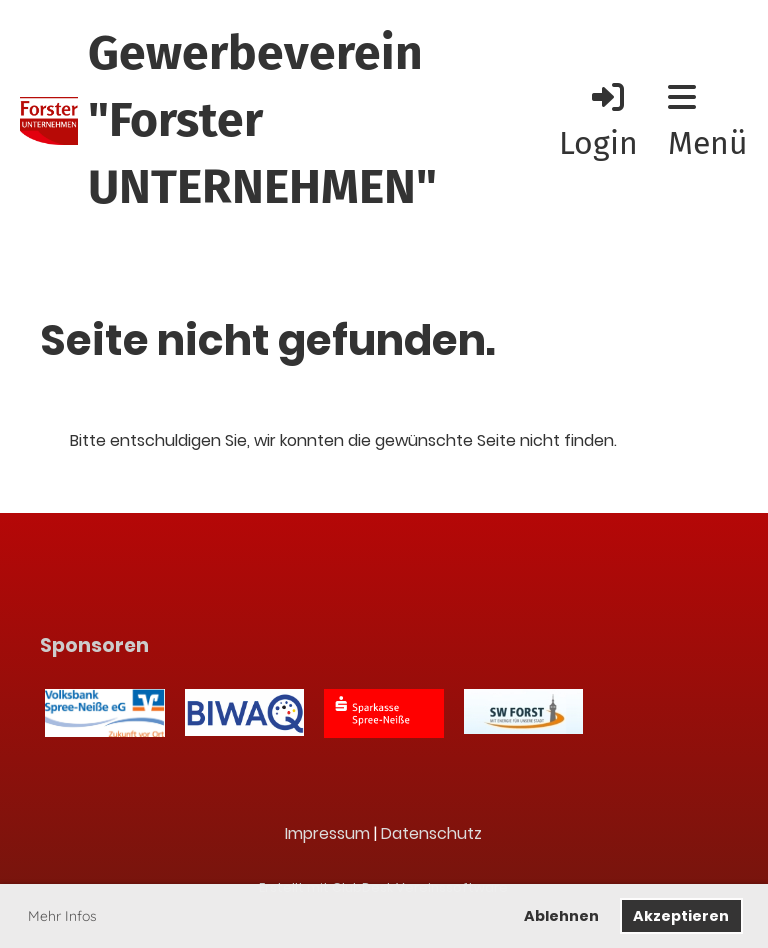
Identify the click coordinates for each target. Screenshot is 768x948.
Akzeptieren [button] (681, 916)
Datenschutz (431, 833)
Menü (708, 121)
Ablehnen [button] (561, 916)
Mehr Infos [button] (62, 916)
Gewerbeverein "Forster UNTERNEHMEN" (262, 120)
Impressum (327, 833)
